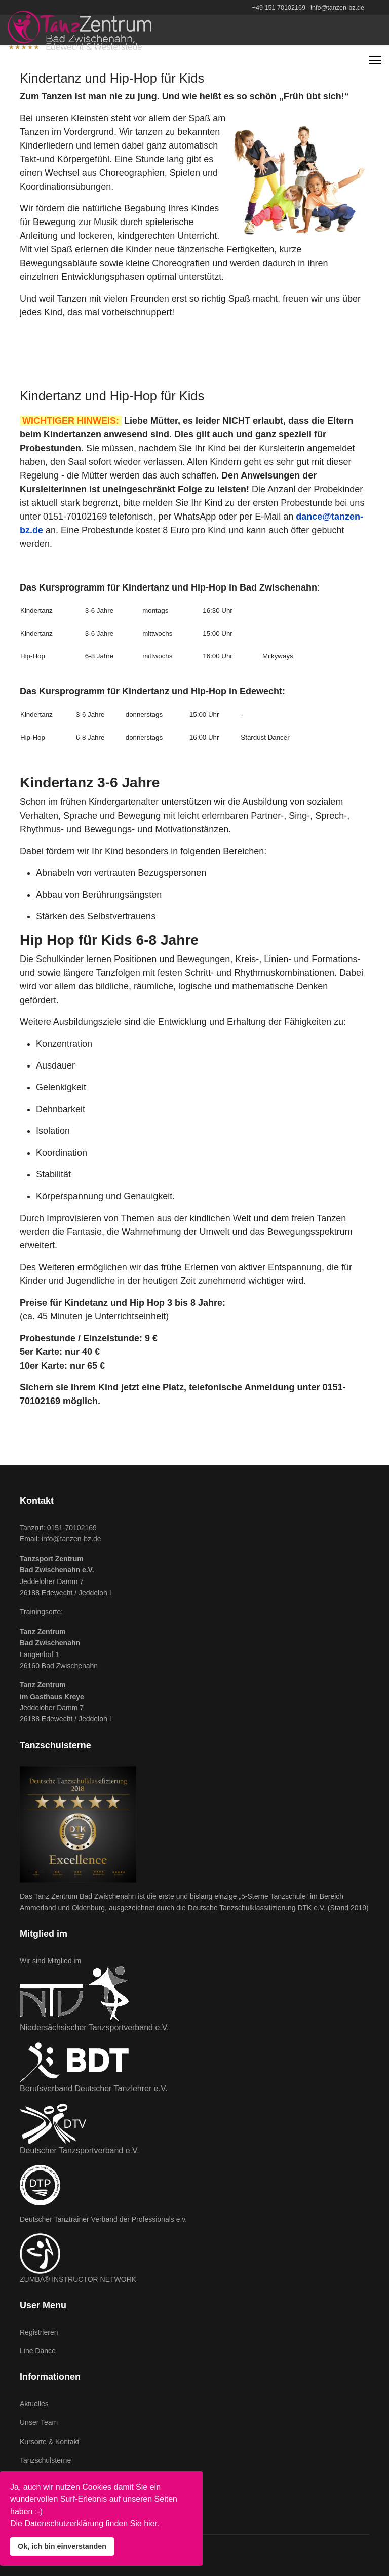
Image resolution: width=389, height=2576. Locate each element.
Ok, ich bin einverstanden (62, 2546)
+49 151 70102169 (278, 7)
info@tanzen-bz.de (337, 7)
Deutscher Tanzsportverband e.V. (79, 2150)
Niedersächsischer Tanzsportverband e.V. (94, 2027)
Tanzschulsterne (45, 2460)
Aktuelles (34, 2404)
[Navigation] (375, 60)
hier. (151, 2523)
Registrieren (39, 2332)
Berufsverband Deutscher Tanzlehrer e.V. (94, 2088)
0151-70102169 (72, 1528)
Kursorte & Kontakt (50, 2442)
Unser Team (39, 2422)
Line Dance (38, 2351)
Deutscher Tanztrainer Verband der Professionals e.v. (103, 2219)
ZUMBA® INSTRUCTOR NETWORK (78, 2279)
